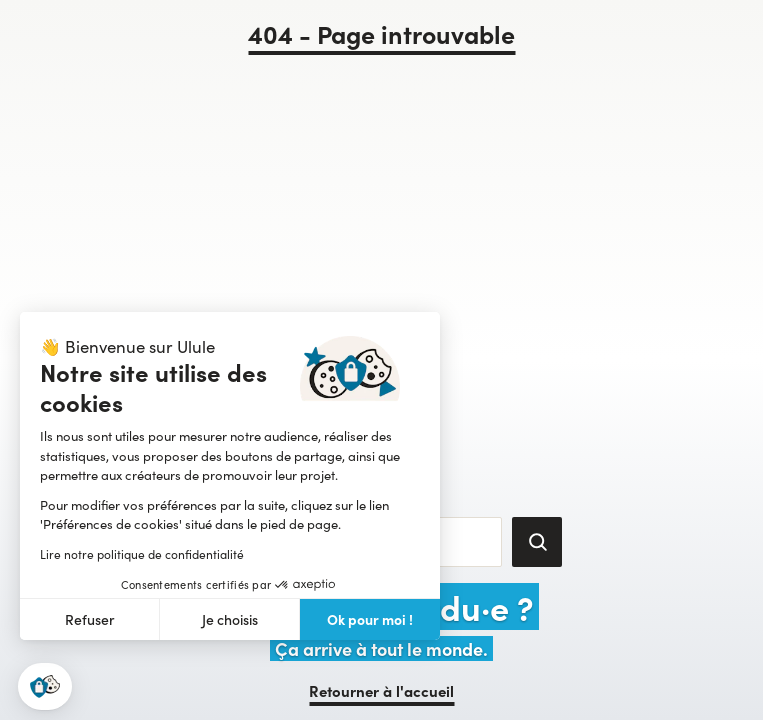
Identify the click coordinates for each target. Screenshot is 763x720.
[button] (45, 686)
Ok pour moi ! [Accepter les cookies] (370, 619)
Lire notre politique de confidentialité (142, 554)
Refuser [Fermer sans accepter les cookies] (90, 619)
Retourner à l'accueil (381, 690)
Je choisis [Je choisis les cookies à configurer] (230, 619)
